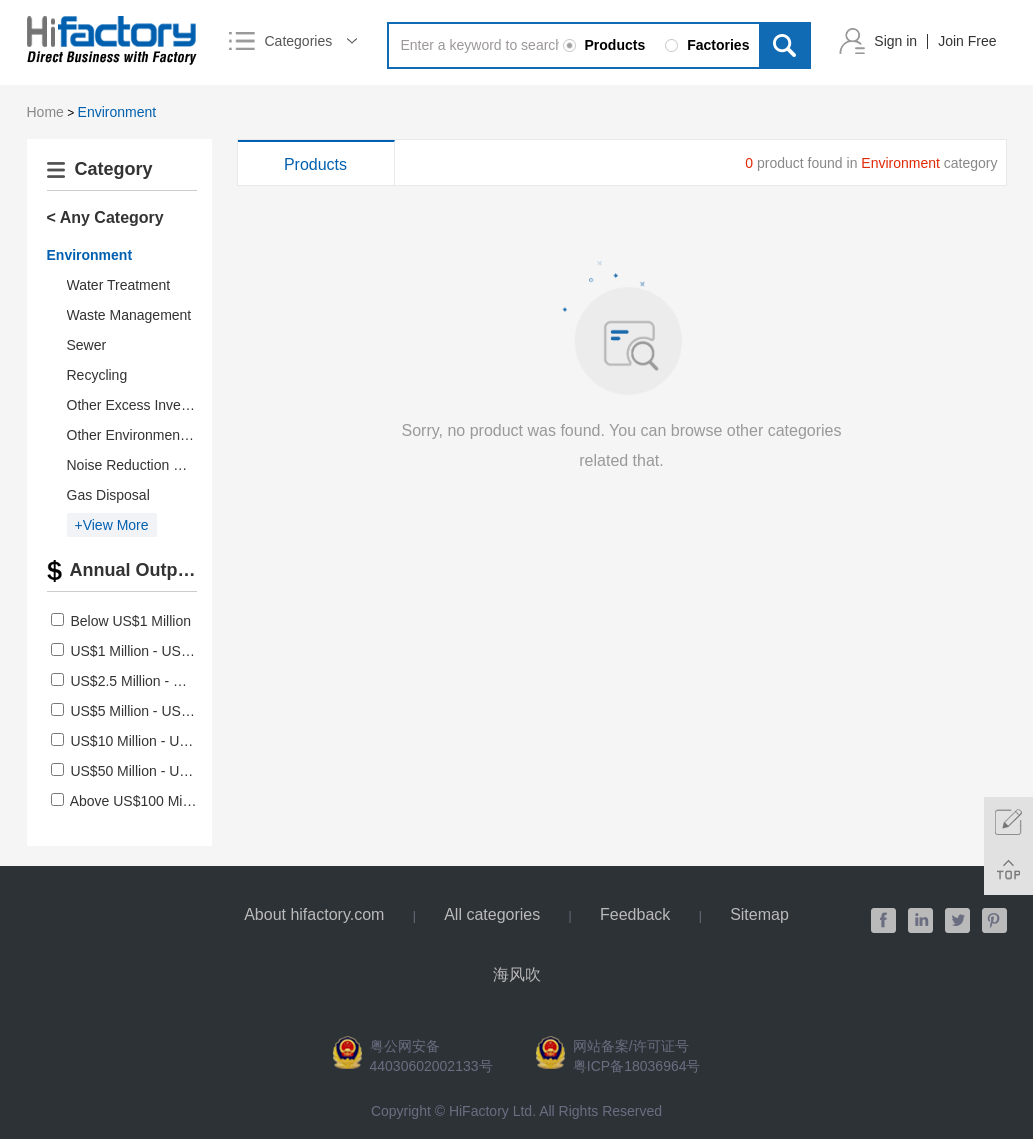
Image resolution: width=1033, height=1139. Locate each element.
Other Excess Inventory (140, 405)
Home (45, 112)
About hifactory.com (314, 914)
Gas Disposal (108, 495)
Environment (117, 112)
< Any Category (105, 217)
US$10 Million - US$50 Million (162, 741)
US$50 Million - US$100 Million (166, 771)
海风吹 (517, 974)
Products (315, 164)
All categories (492, 914)
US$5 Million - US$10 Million (158, 711)
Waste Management (129, 315)
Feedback (635, 914)
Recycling (97, 375)
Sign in (895, 41)
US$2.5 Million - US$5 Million (160, 681)
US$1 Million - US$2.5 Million (160, 651)
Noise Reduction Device (141, 465)
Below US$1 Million (130, 621)
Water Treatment (119, 285)
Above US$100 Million (139, 801)
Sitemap (759, 914)
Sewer (87, 345)
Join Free (967, 41)
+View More (112, 525)
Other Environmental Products (161, 435)
